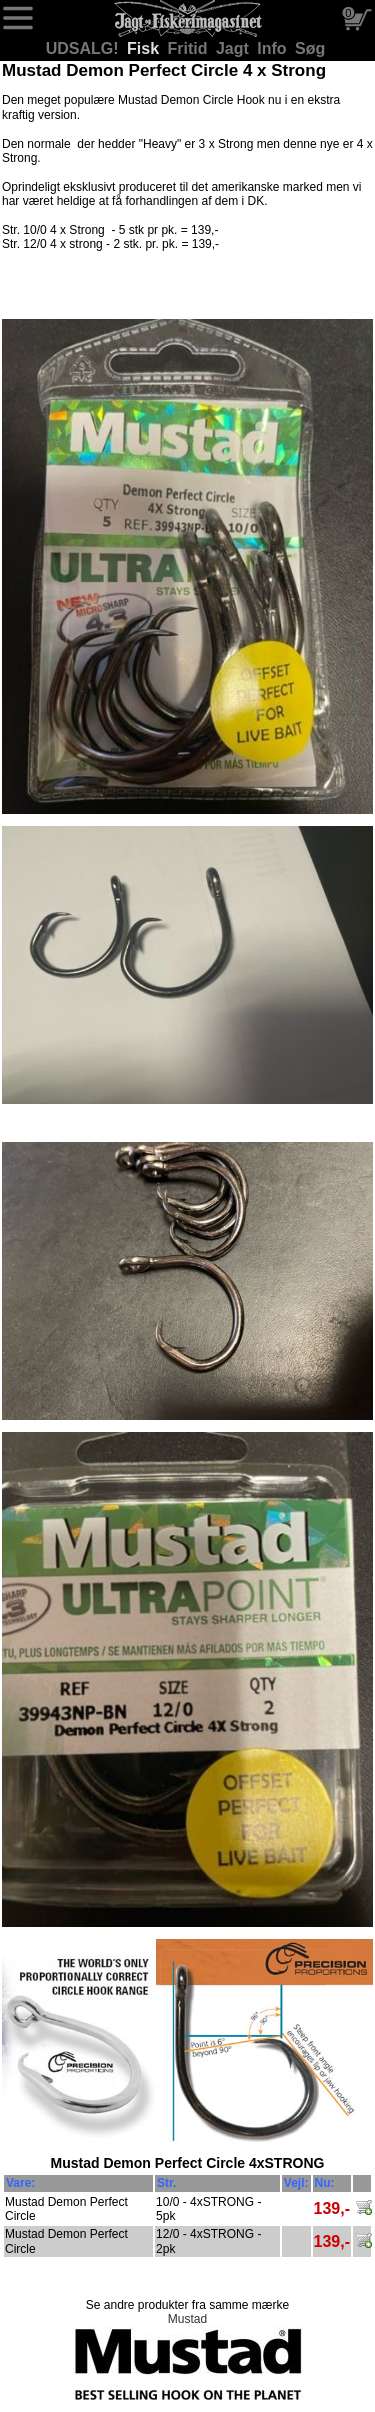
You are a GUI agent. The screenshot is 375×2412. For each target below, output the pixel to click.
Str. (166, 2183)
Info (274, 48)
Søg (310, 48)
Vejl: (296, 2183)
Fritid (190, 48)
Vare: (20, 2183)
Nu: (325, 2183)
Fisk (145, 48)
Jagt (234, 48)
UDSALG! (84, 48)
